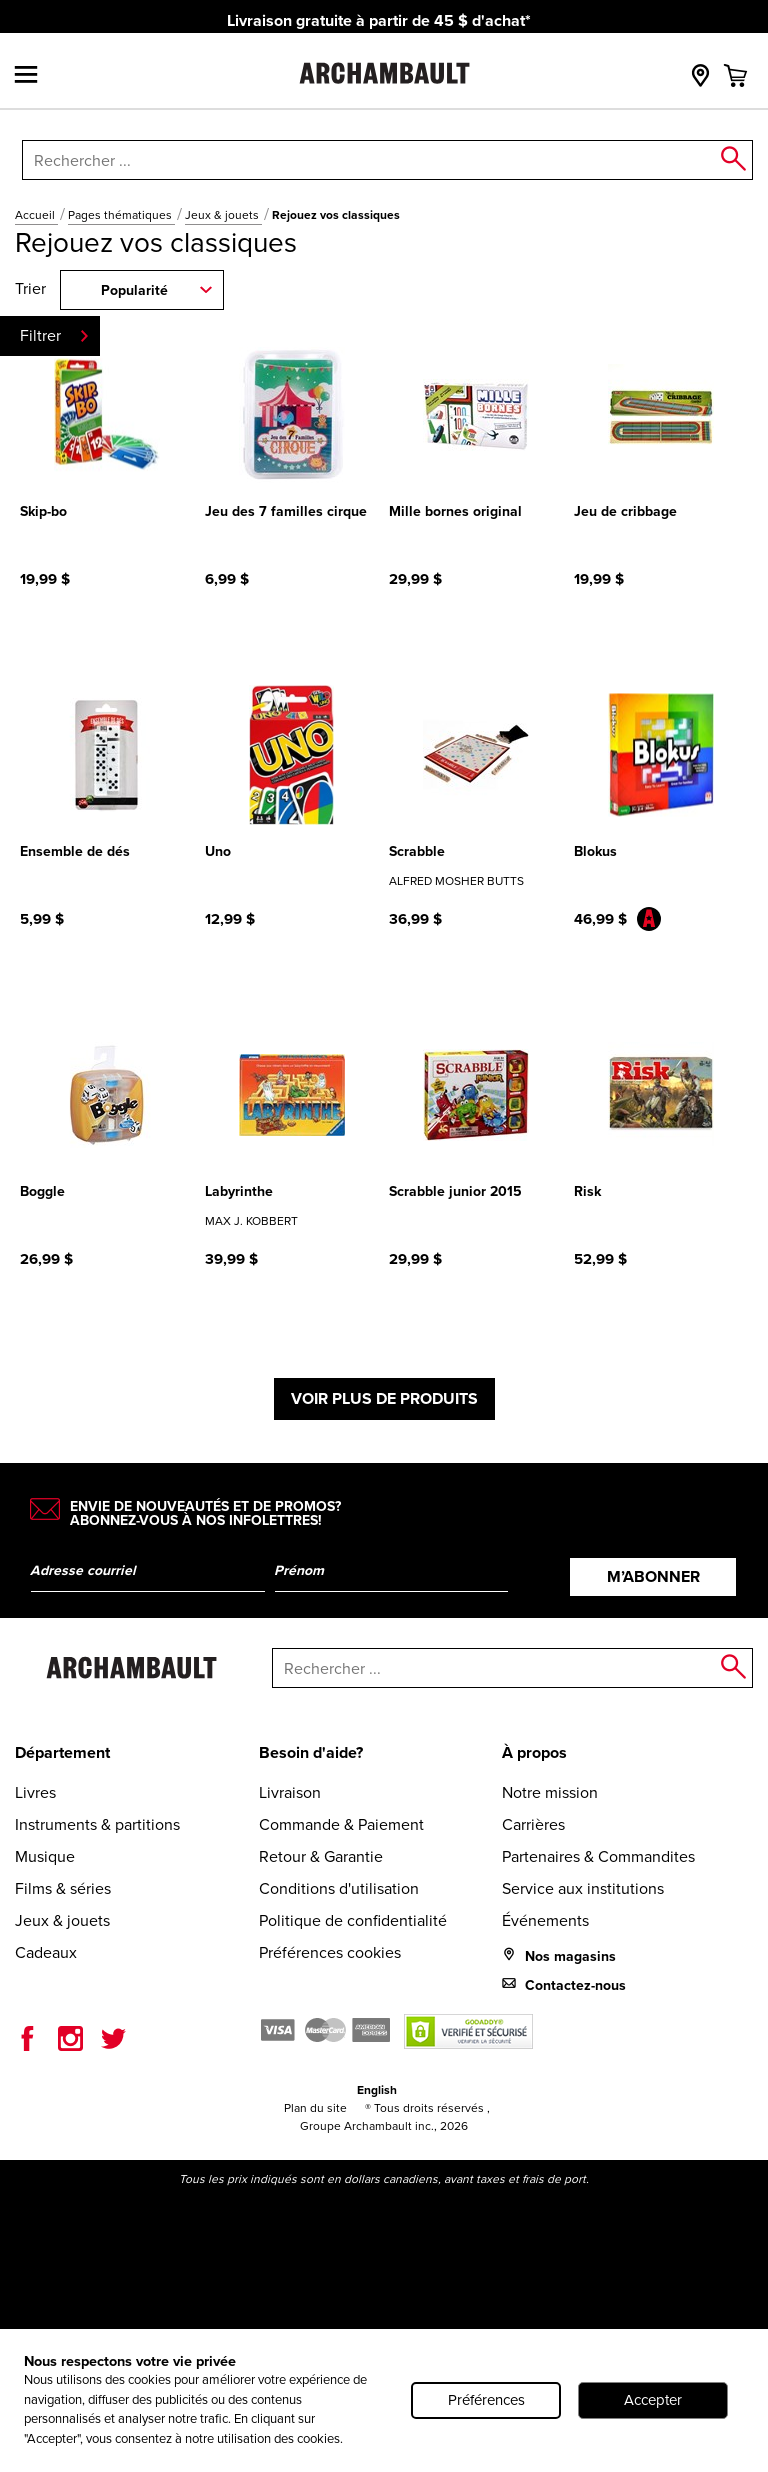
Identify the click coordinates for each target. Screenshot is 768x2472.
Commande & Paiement (341, 1824)
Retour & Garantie (321, 1856)
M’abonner (653, 1576)
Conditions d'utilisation (339, 1888)
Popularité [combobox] (134, 290)
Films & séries (63, 1888)
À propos (534, 1752)
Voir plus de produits (384, 1398)
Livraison (290, 1792)
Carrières (533, 1824)
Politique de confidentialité (353, 1920)
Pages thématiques (121, 215)
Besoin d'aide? (311, 1752)
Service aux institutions (583, 1888)
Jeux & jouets (223, 215)
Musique (45, 1856)
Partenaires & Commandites (598, 1856)
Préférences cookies (330, 1952)
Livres (35, 1792)
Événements (545, 1920)
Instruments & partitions (97, 1824)
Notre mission (550, 1792)
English (377, 2090)
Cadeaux (46, 1952)
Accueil (36, 215)
